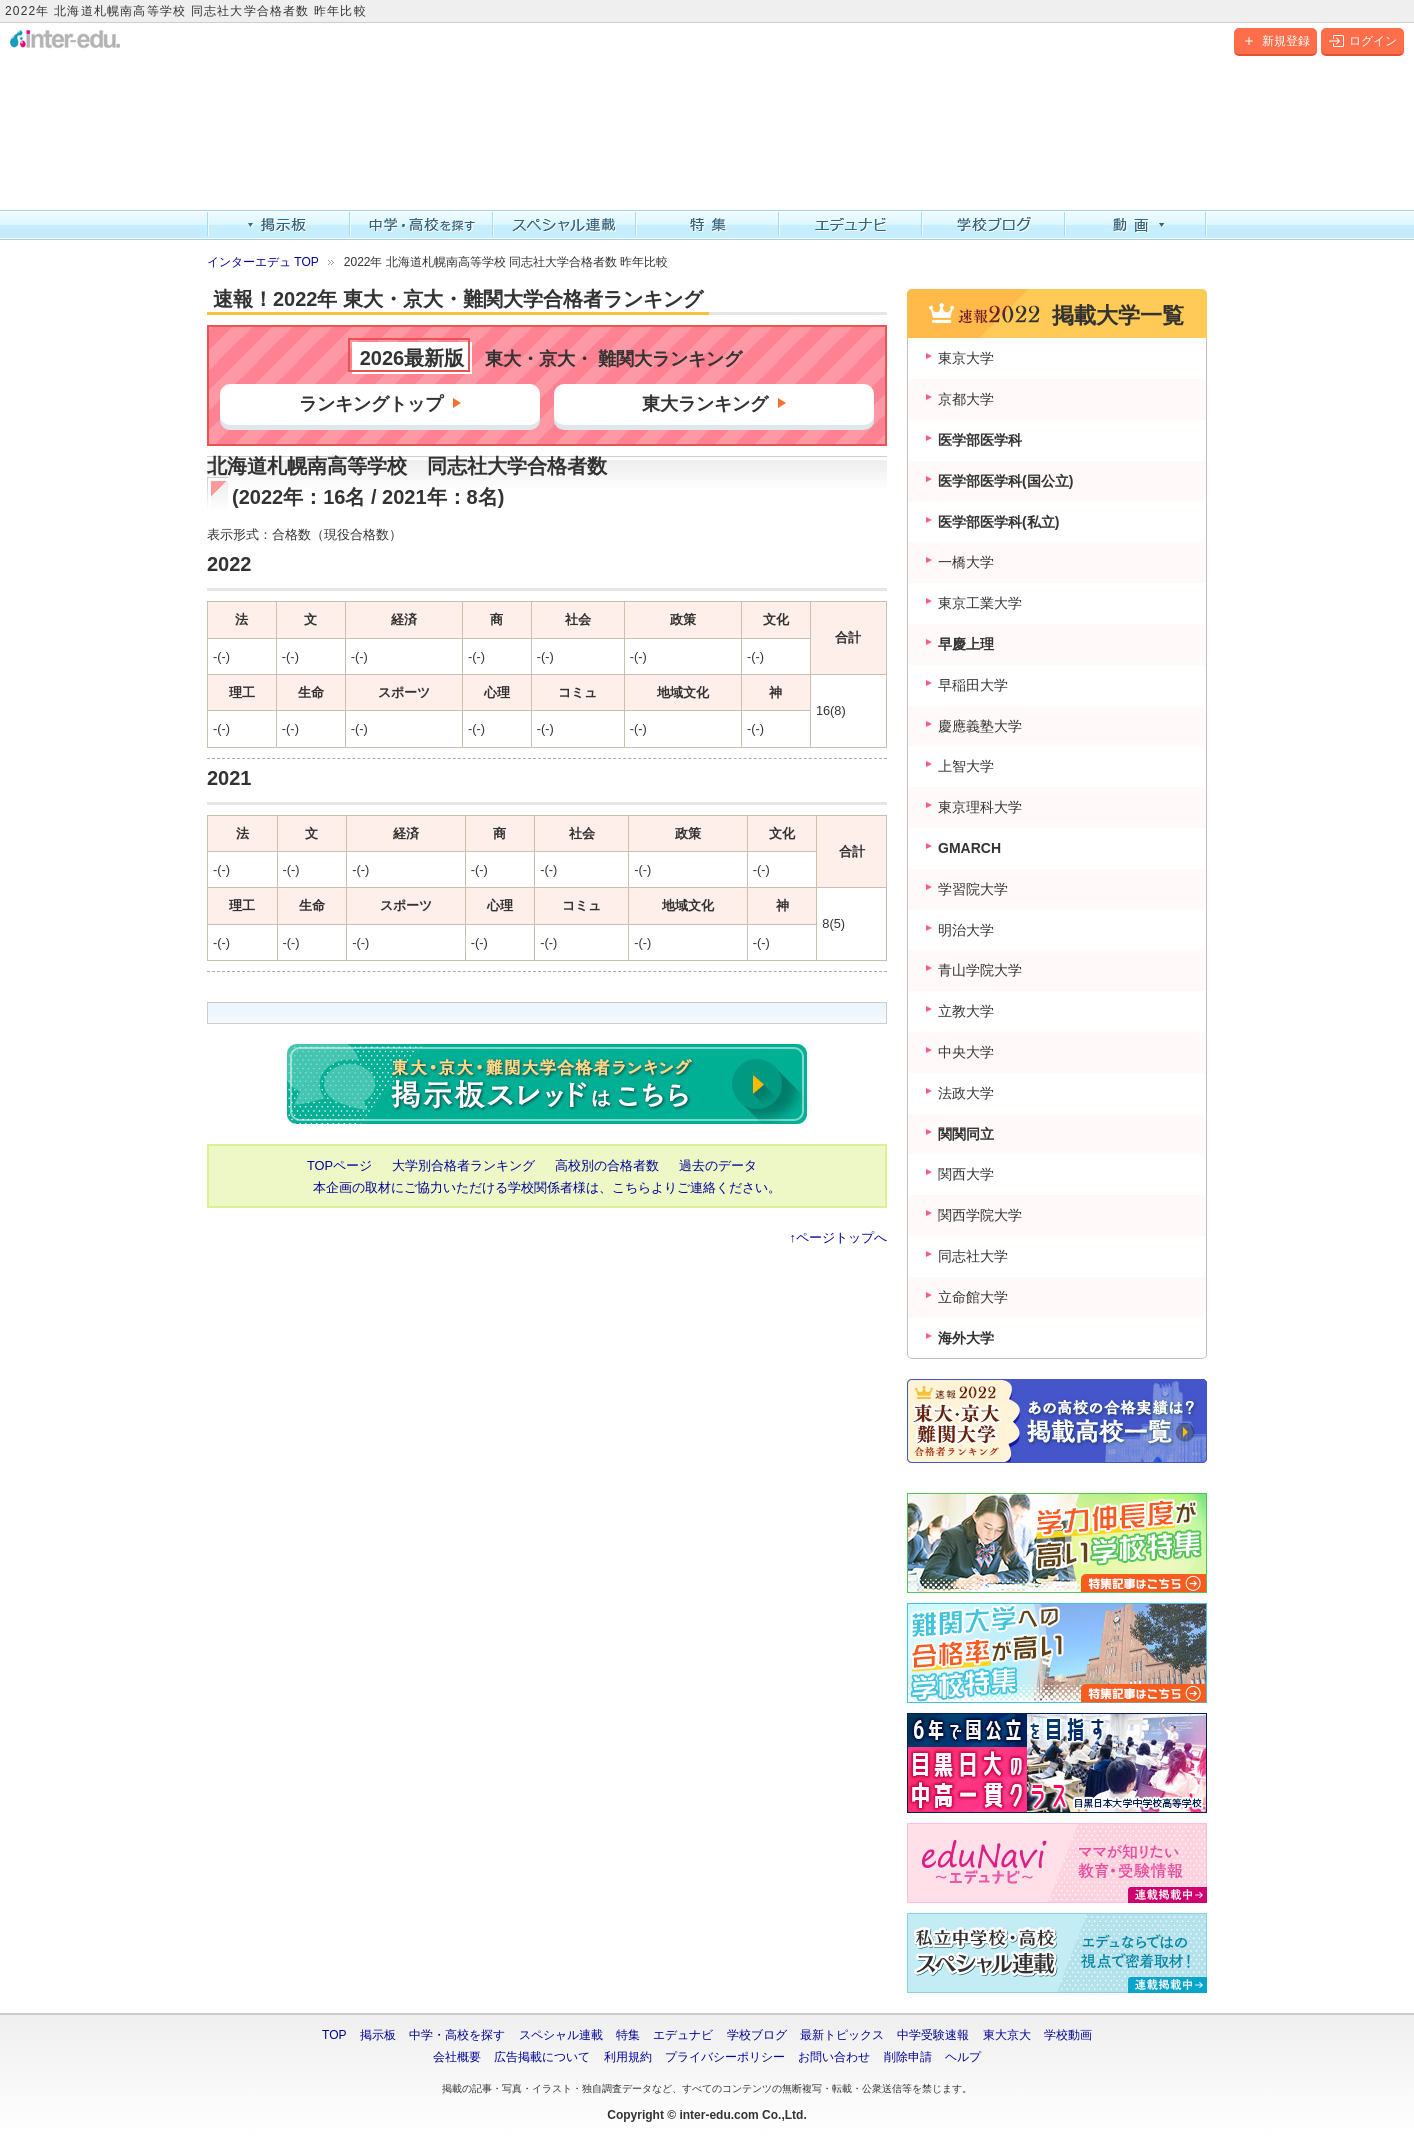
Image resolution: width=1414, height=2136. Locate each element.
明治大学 (966, 930)
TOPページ (339, 1165)
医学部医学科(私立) (998, 522)
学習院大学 (973, 889)
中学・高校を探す (421, 225)
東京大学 (966, 358)
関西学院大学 (980, 1215)
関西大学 (966, 1174)
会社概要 (457, 2057)
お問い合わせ (834, 2057)
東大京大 (1007, 2035)
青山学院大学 (980, 970)
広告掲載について (542, 2057)
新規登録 (1275, 41)
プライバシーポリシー (725, 2057)
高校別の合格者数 (607, 1165)
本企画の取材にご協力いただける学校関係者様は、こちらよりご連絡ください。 (547, 1187)
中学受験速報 (933, 2035)
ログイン (1362, 41)
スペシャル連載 (564, 225)
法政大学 (966, 1093)
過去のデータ (718, 1165)
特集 (707, 225)
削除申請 (908, 2057)
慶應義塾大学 (980, 726)
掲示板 (278, 225)
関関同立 (966, 1134)
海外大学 (966, 1338)
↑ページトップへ (838, 1237)
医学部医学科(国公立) (1005, 481)
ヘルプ (963, 2057)
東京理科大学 (980, 807)
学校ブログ (993, 225)
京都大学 (966, 399)
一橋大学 (966, 562)
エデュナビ (850, 225)
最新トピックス (842, 2035)
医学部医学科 (980, 440)
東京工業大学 (980, 603)
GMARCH (969, 848)
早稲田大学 (973, 685)
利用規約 (628, 2057)
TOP (334, 2035)
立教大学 (966, 1011)
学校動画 (1068, 2035)
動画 (1136, 225)
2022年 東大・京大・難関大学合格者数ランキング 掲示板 (547, 1084)
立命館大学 (973, 1297)
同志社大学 (973, 1256)
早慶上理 (966, 644)
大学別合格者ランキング (463, 1165)
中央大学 (966, 1052)
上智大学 (966, 766)
